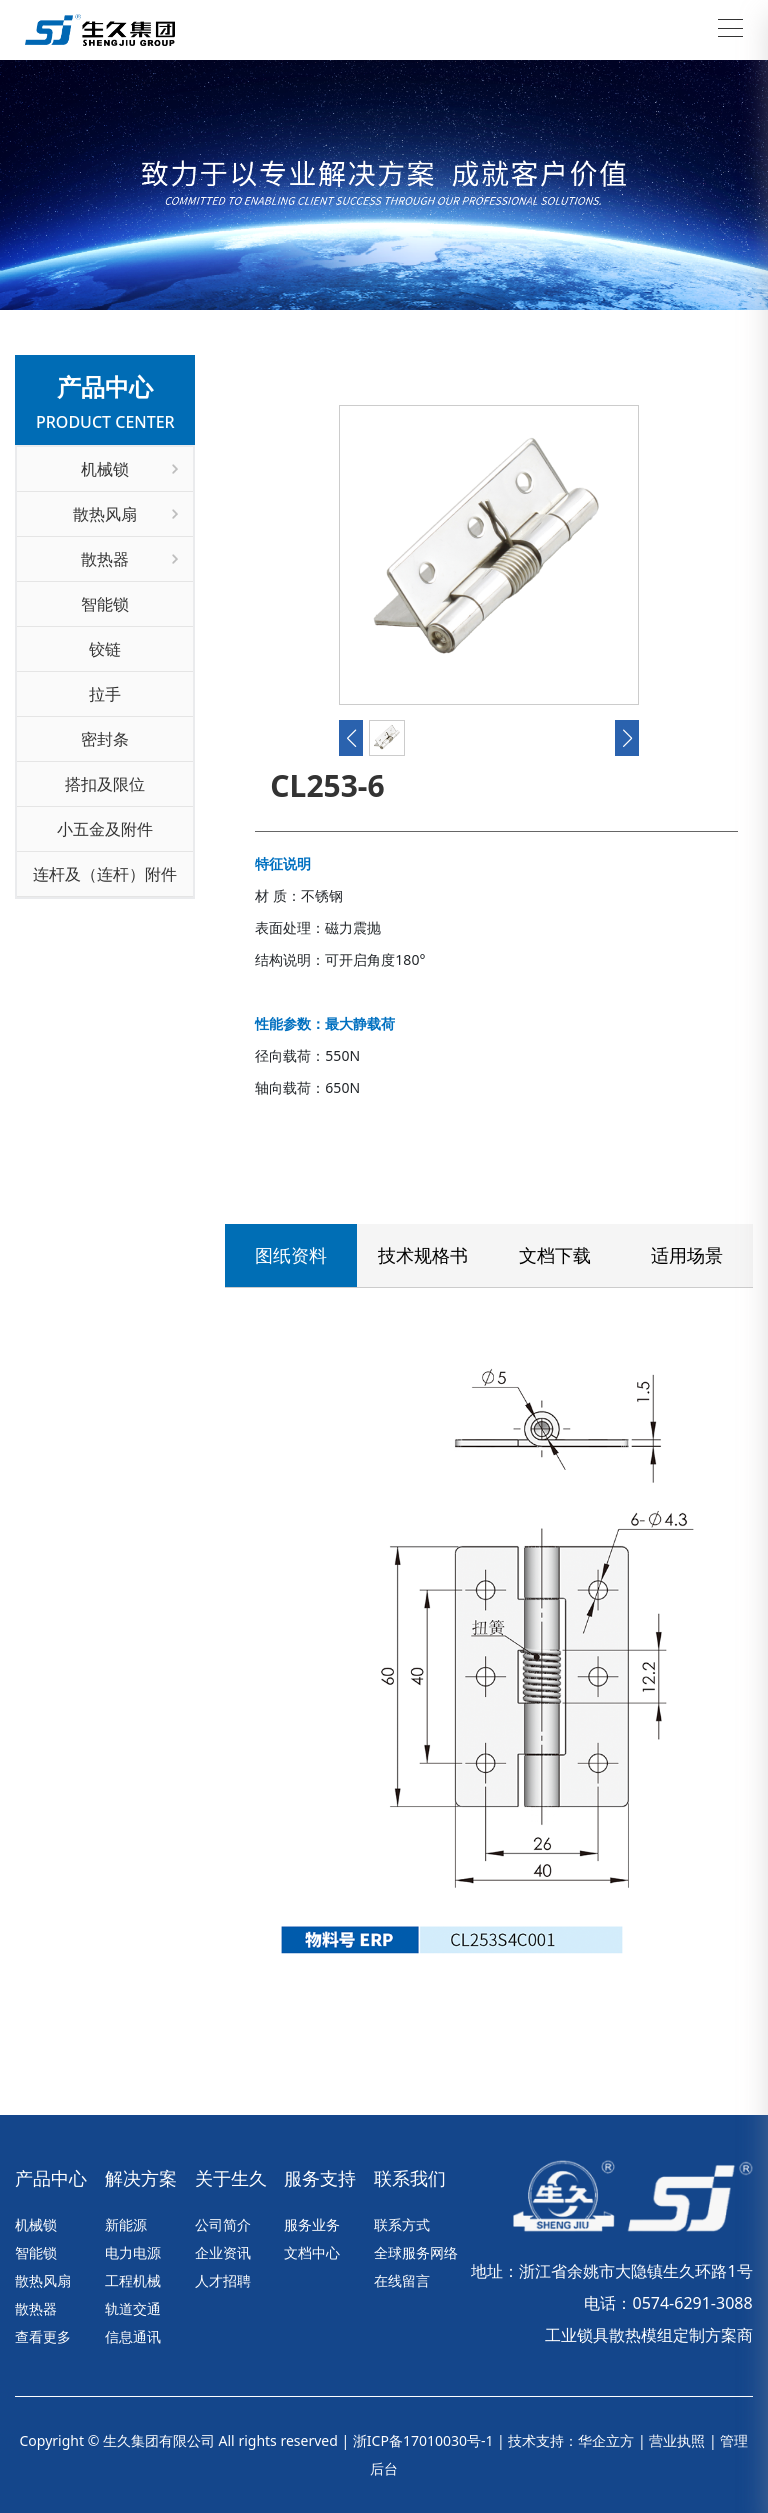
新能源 (126, 2224)
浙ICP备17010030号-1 (423, 2440)
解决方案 (141, 2178)
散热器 (129, 559)
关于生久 (231, 2178)
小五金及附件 (105, 829)
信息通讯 (133, 2336)
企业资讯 (223, 2252)
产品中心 (51, 2178)
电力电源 (133, 2252)
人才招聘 (223, 2280)
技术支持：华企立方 (571, 2440)
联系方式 (402, 2224)
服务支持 (320, 2178)
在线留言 (402, 2280)
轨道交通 (133, 2308)
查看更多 (43, 2336)
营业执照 (677, 2440)
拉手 (105, 694)
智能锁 (105, 604)
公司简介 (223, 2224)
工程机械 (133, 2280)
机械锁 (129, 469)
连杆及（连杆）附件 (105, 874)
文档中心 (312, 2252)
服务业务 (312, 2224)
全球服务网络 (416, 2252)
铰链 (105, 649)
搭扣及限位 (105, 784)
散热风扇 (125, 514)
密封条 (105, 739)
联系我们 (287, 1115)
